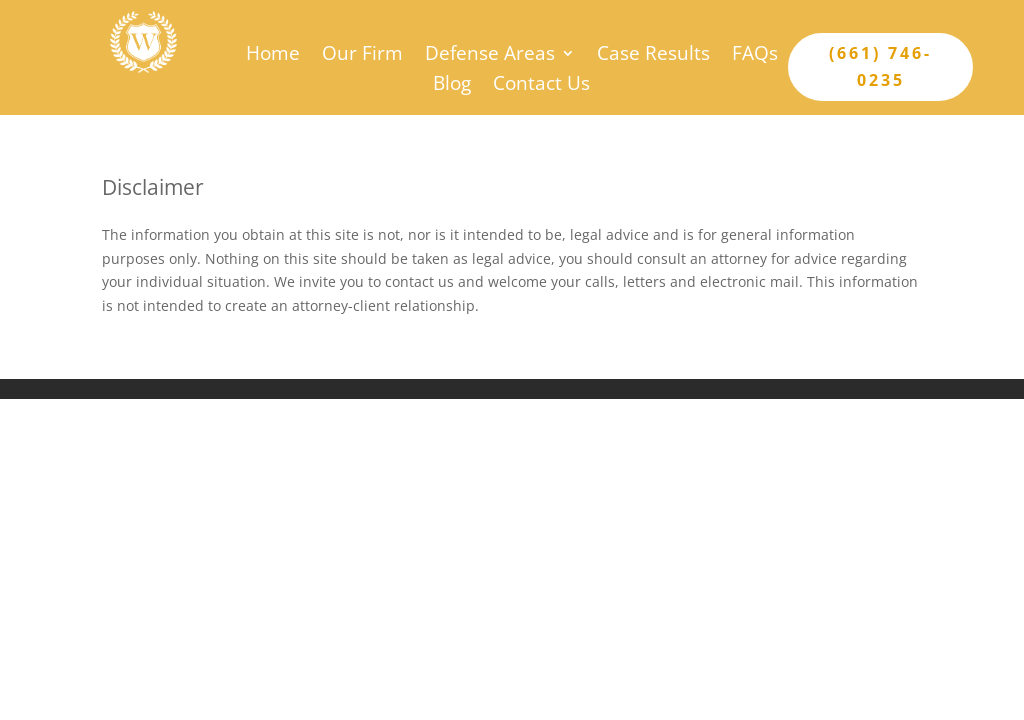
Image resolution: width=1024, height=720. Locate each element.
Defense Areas (490, 56)
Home (273, 56)
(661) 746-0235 (880, 66)
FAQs (755, 56)
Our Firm (362, 56)
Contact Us (541, 86)
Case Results (653, 56)
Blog (452, 86)
